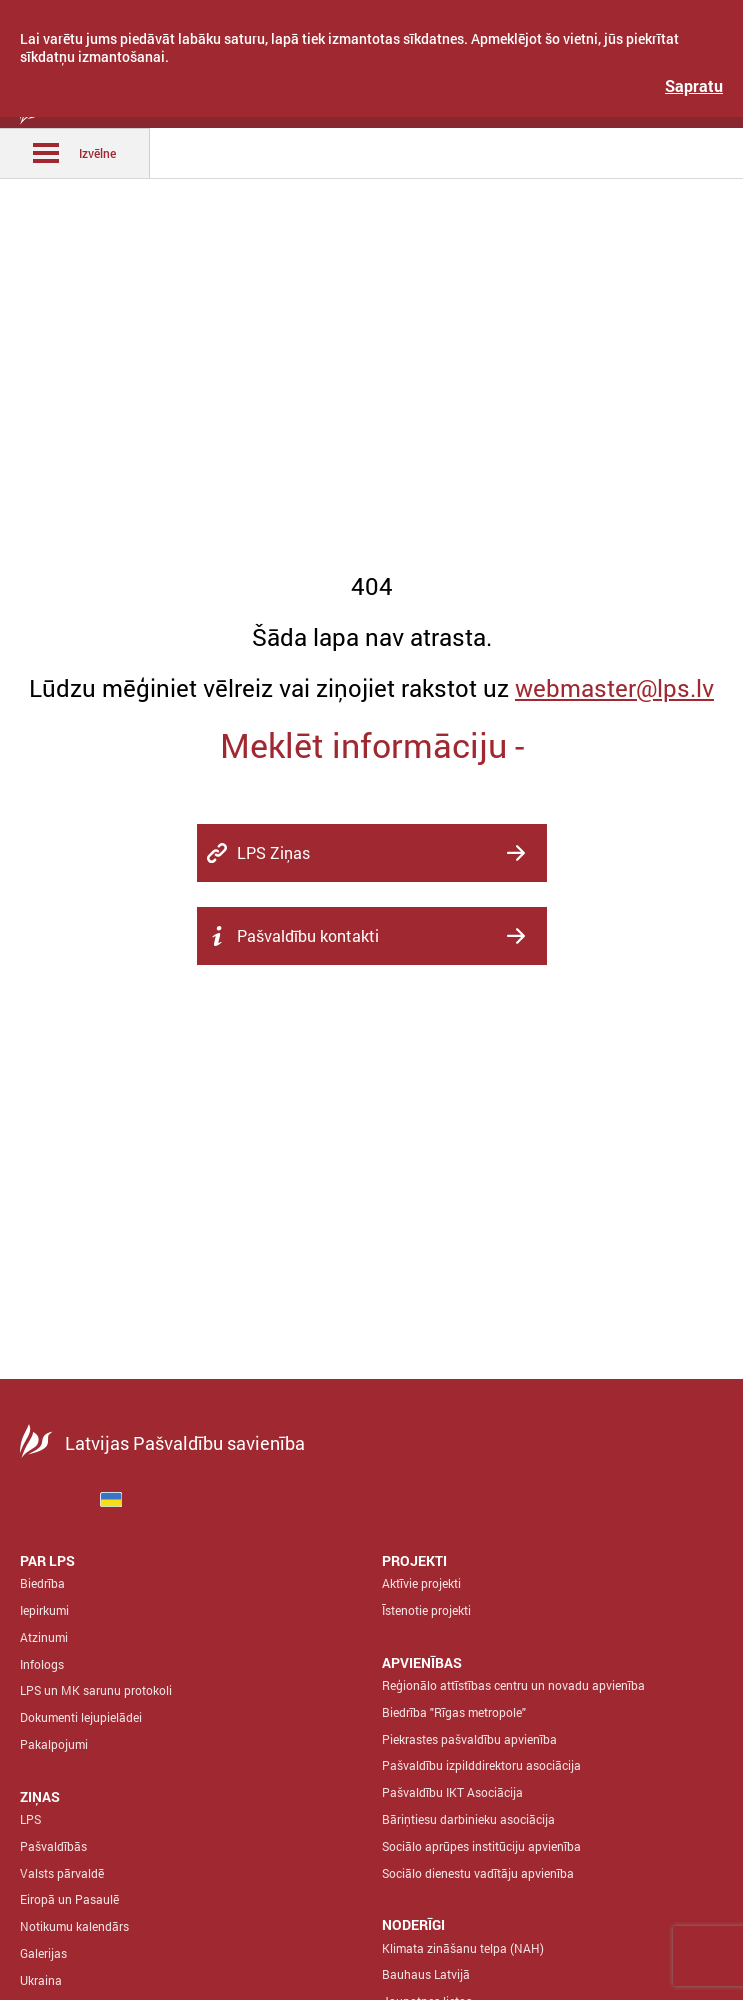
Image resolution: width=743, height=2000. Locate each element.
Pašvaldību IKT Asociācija (452, 1792)
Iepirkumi (44, 1610)
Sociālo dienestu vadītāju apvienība (478, 1873)
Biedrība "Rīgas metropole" (454, 1712)
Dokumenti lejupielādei (81, 1717)
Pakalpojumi (54, 1744)
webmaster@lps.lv (614, 688)
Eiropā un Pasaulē (69, 1899)
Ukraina (41, 1980)
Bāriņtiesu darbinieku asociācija (468, 1819)
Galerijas (43, 1953)
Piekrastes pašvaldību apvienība (469, 1739)
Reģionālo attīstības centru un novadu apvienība (513, 1685)
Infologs (42, 1664)
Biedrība (42, 1583)
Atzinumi (44, 1637)
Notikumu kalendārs (74, 1926)
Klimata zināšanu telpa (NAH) (463, 1948)
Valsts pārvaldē (62, 1873)
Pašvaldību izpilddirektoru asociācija (481, 1765)
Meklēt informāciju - (372, 744)
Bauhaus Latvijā (426, 1974)
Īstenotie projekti (426, 1610)
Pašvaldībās (53, 1846)
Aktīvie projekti (421, 1583)
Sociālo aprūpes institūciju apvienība (481, 1846)
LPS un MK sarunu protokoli (96, 1690)
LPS (30, 1819)
